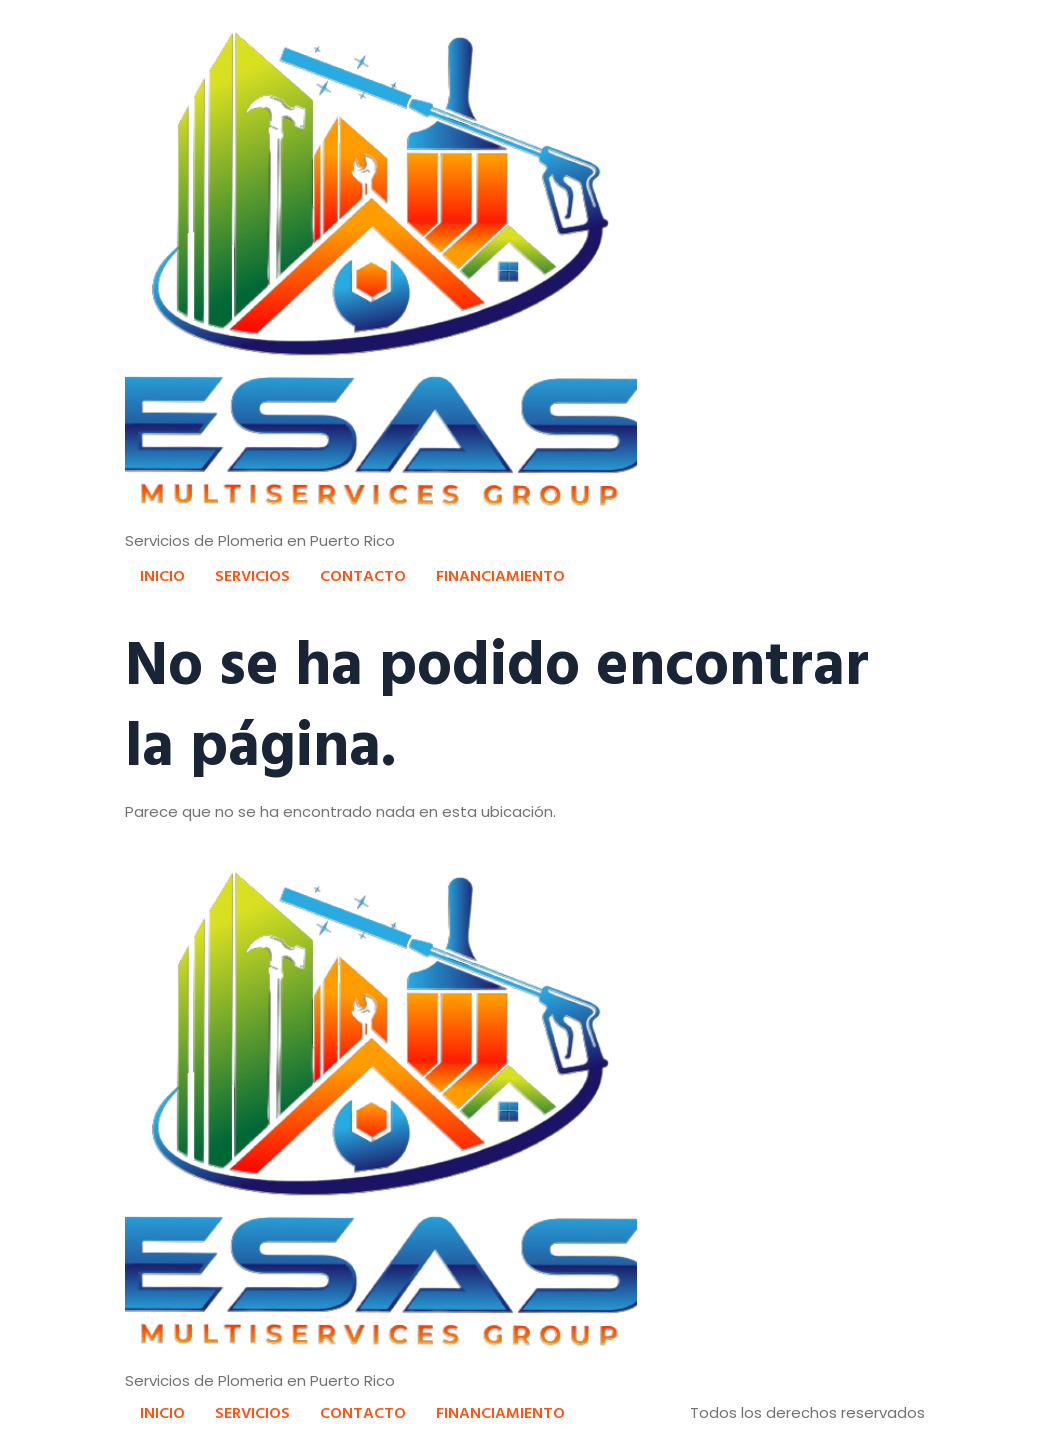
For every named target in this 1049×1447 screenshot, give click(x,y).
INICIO (162, 575)
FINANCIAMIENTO (500, 575)
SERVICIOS (252, 575)
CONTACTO (363, 575)
